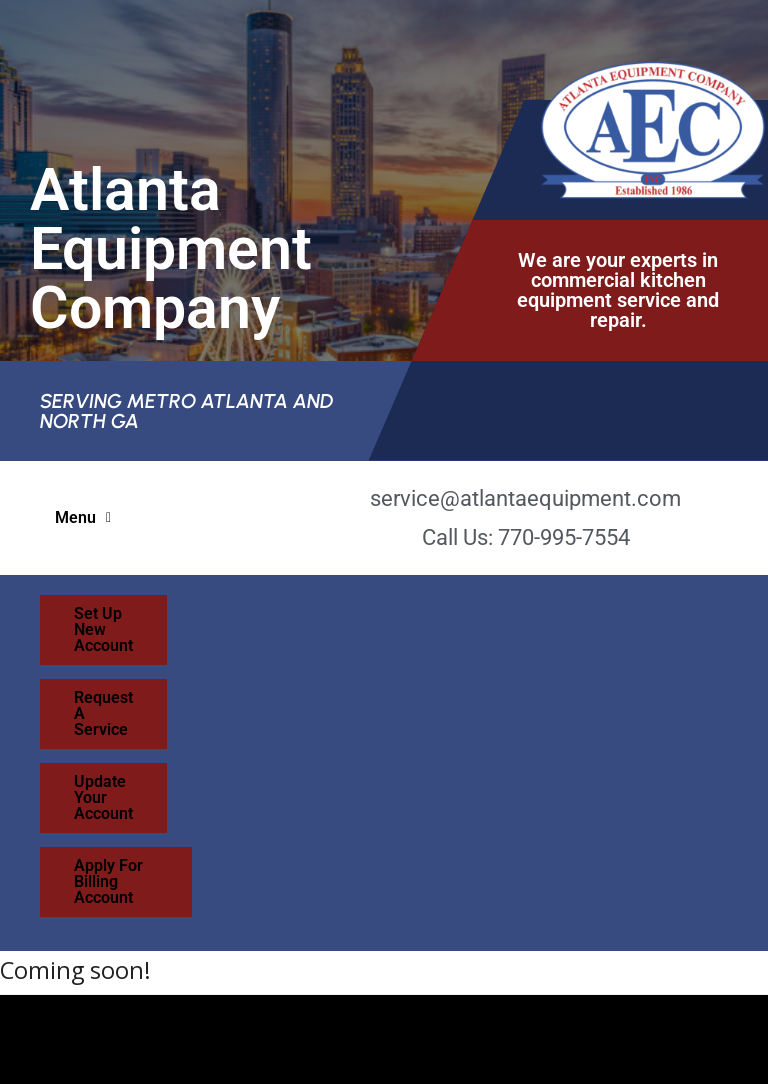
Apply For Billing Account (507, 665)
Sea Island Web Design (168, 1027)
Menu (83, 517)
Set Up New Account (259, 613)
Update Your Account (248, 665)
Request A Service (492, 613)
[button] (83, 518)
